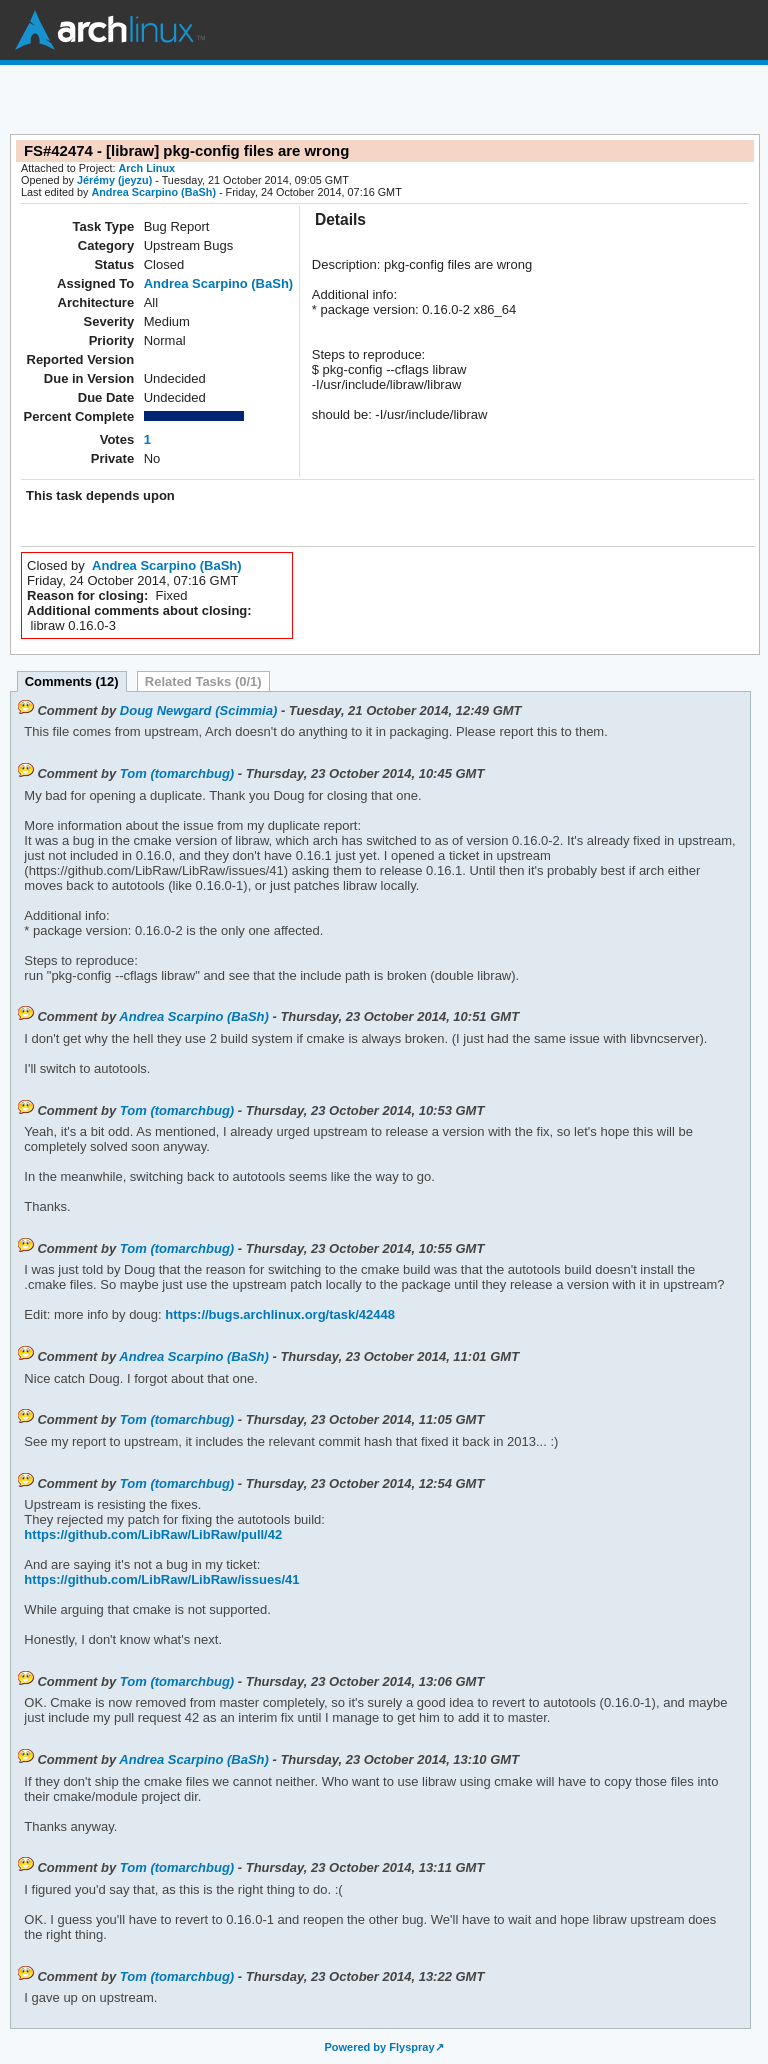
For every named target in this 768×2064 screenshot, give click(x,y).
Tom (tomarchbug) (177, 773)
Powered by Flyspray (379, 2047)
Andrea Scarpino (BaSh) (153, 192)
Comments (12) (72, 681)
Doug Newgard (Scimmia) (198, 710)
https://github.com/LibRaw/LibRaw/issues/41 (161, 1579)
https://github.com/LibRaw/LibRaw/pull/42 (153, 1534)
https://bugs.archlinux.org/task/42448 (278, 1314)
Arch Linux (110, 30)
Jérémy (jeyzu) (114, 180)
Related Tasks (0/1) (203, 681)
